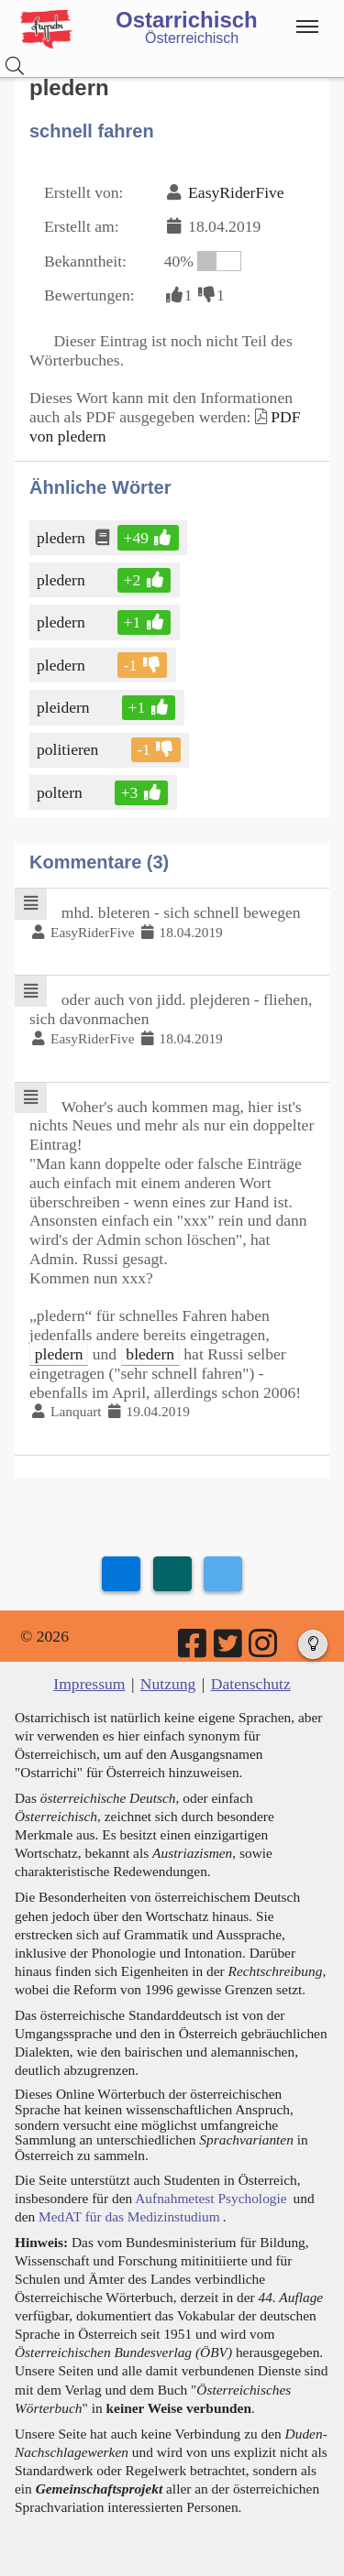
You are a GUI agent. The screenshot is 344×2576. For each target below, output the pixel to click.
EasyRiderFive (236, 192)
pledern (62, 538)
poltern (61, 792)
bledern (150, 1354)
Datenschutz (251, 1684)
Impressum (89, 1684)
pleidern (65, 707)
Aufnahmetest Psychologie (210, 2198)
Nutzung (168, 1684)
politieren (69, 749)
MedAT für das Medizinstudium (129, 2216)
